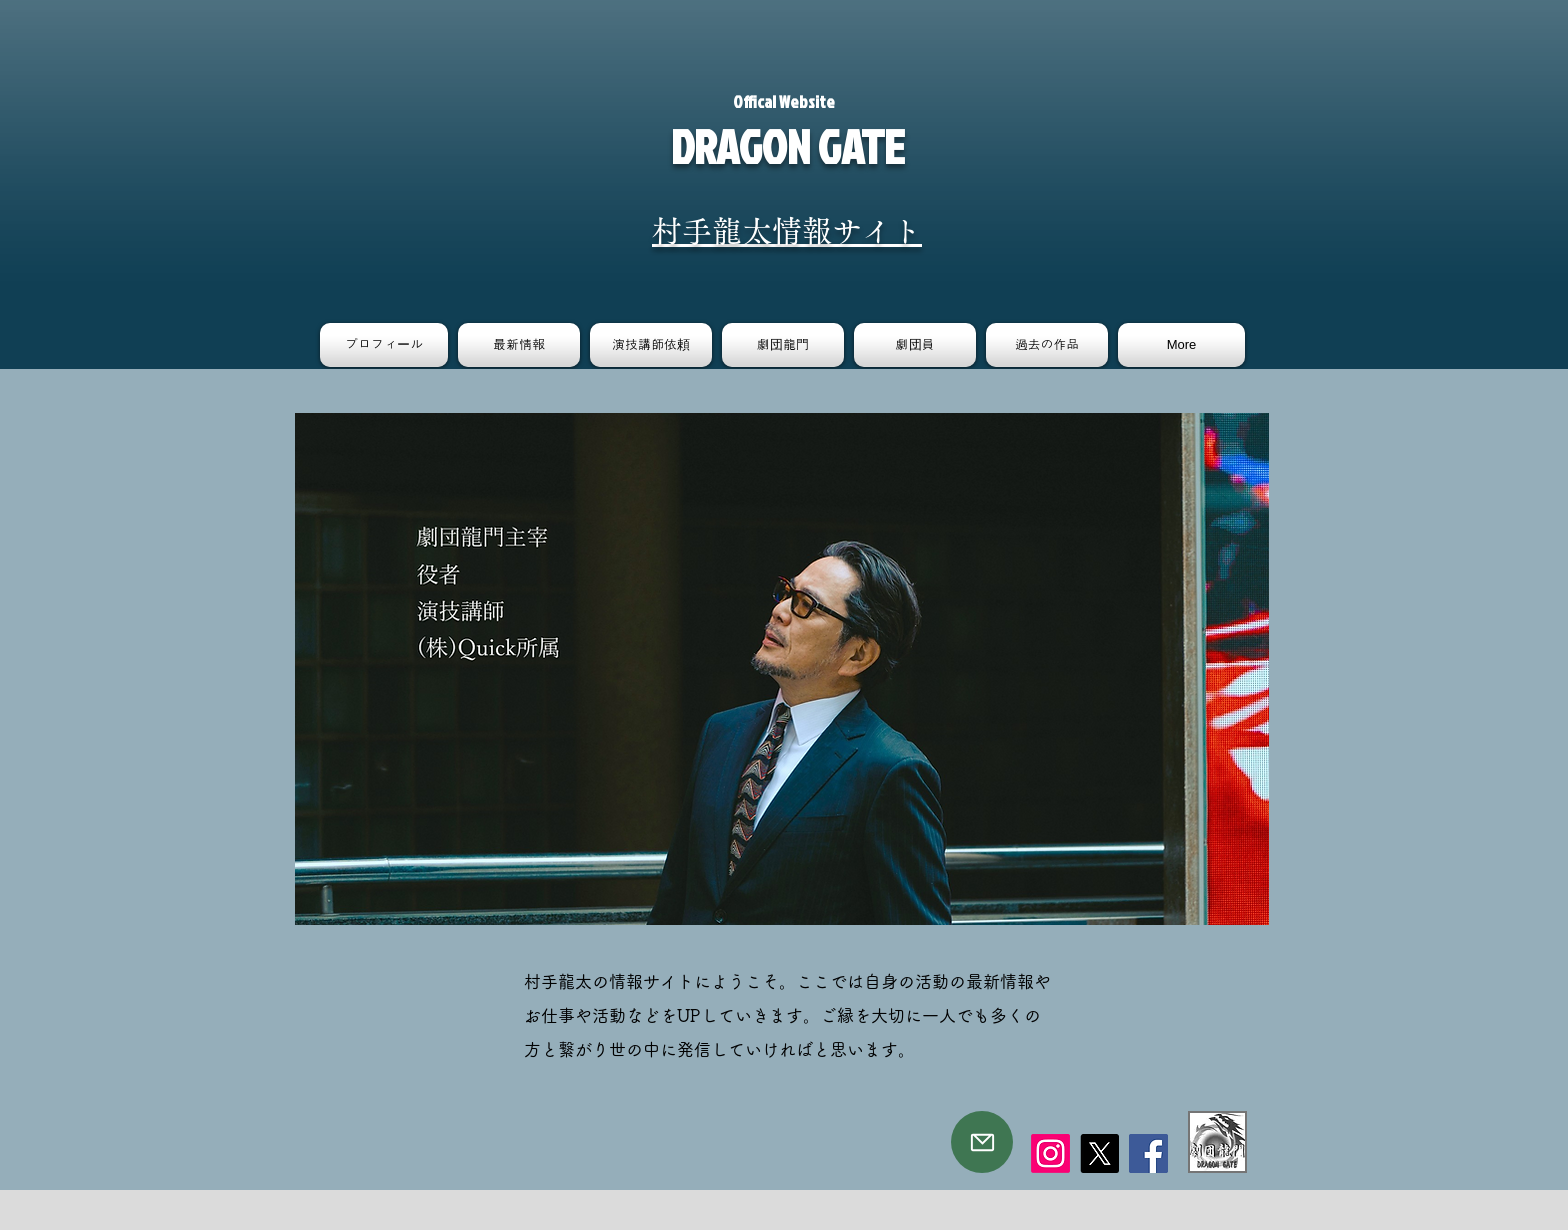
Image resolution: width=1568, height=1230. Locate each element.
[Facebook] (1148, 1153)
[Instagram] (1050, 1153)
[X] (1099, 1153)
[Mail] (982, 1142)
